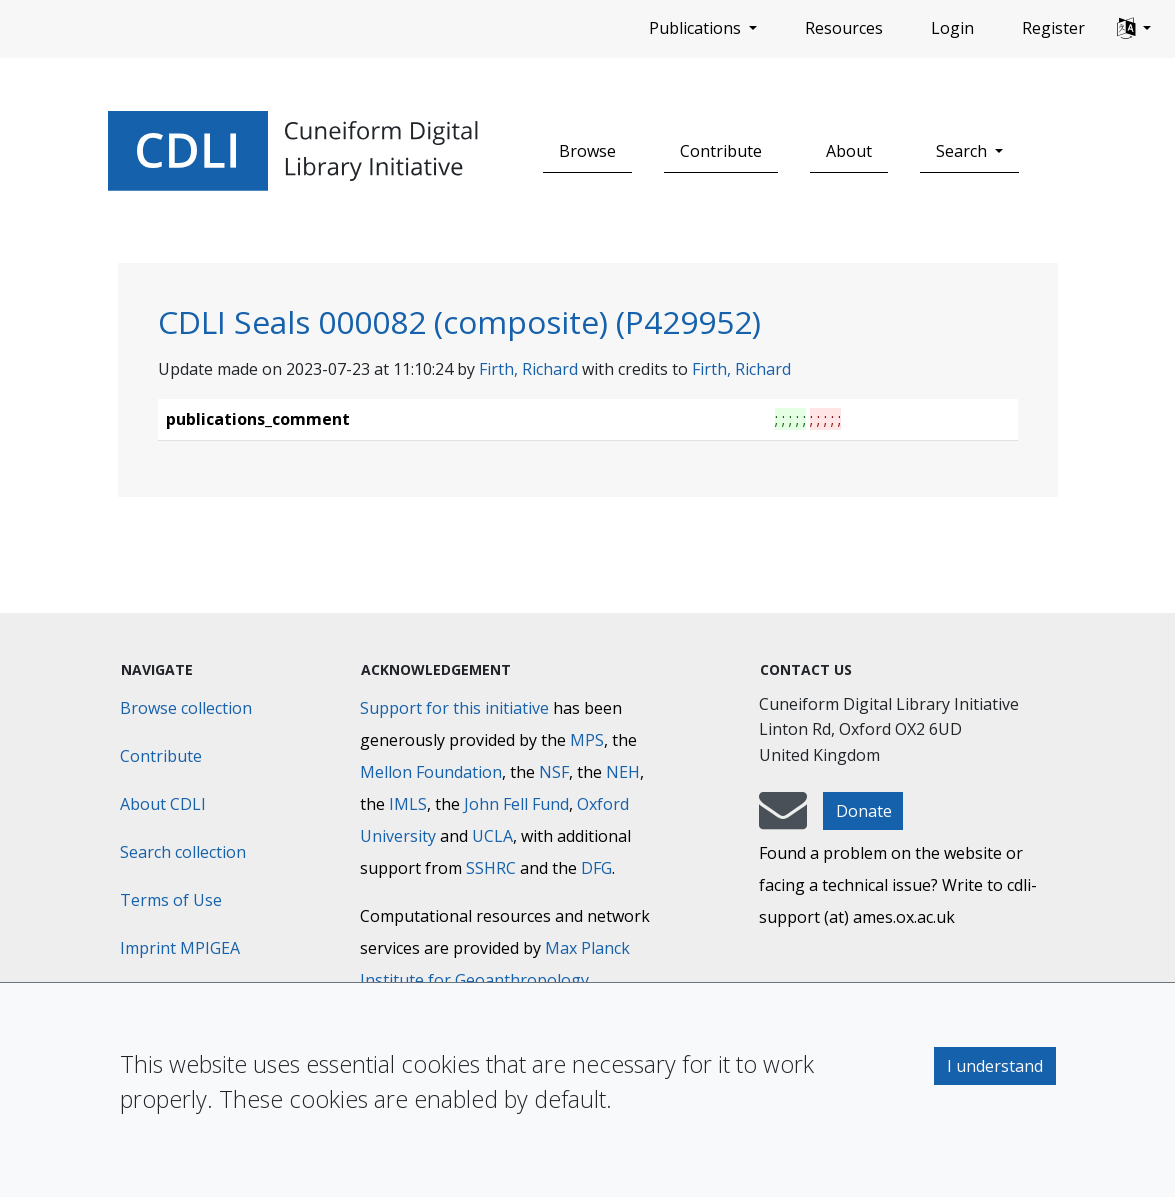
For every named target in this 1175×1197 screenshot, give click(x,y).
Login (952, 28)
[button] (1134, 29)
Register (1053, 28)
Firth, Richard (528, 369)
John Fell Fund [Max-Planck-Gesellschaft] (516, 804)
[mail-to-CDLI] (783, 820)
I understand (995, 1066)
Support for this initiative (454, 708)
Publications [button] (697, 28)
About (849, 151)
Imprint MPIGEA (180, 948)
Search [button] (963, 151)
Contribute (721, 151)
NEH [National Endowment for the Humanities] (623, 772)
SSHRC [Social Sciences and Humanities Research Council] (491, 868)
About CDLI (163, 804)
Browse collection (186, 708)
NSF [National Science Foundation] (554, 772)
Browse (587, 151)
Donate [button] (864, 811)
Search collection (183, 852)
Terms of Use (171, 900)
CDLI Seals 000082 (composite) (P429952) (459, 321)
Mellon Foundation (431, 772)
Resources (844, 28)
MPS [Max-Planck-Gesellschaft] (587, 740)
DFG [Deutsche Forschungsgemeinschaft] (596, 868)
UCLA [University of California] (492, 836)
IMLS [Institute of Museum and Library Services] (408, 804)
